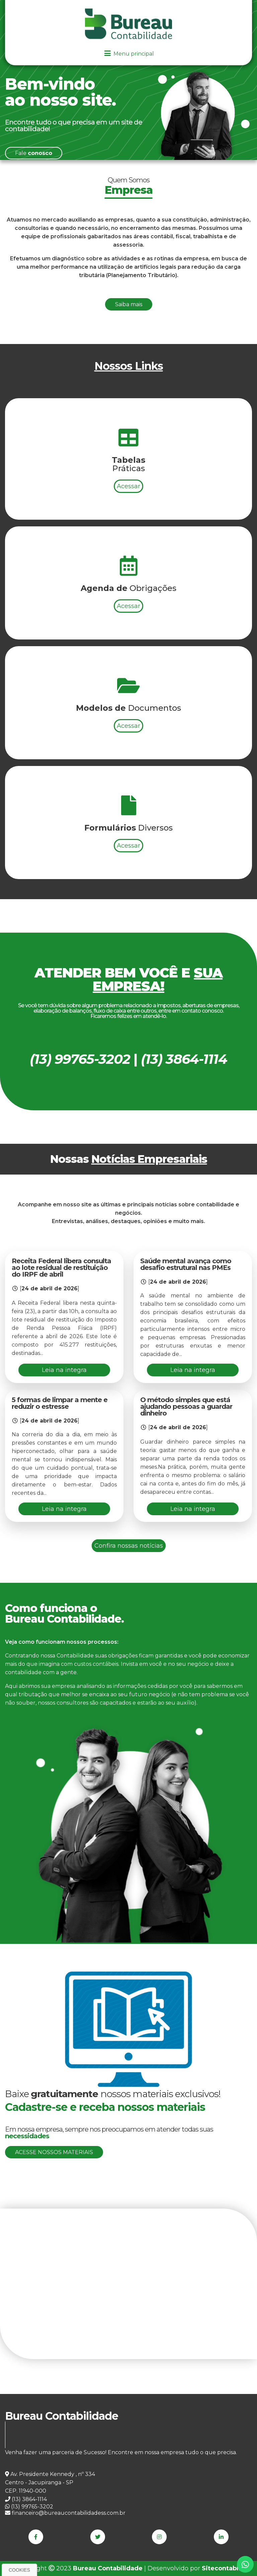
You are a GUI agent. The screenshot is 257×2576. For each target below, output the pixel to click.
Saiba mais (128, 304)
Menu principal (128, 54)
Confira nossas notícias (128, 1545)
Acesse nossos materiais (54, 2152)
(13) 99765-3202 (29, 2506)
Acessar (128, 573)
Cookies (19, 2570)
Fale (33, 153)
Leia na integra (64, 1370)
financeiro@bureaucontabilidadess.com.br (65, 2513)
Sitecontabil (221, 2568)
